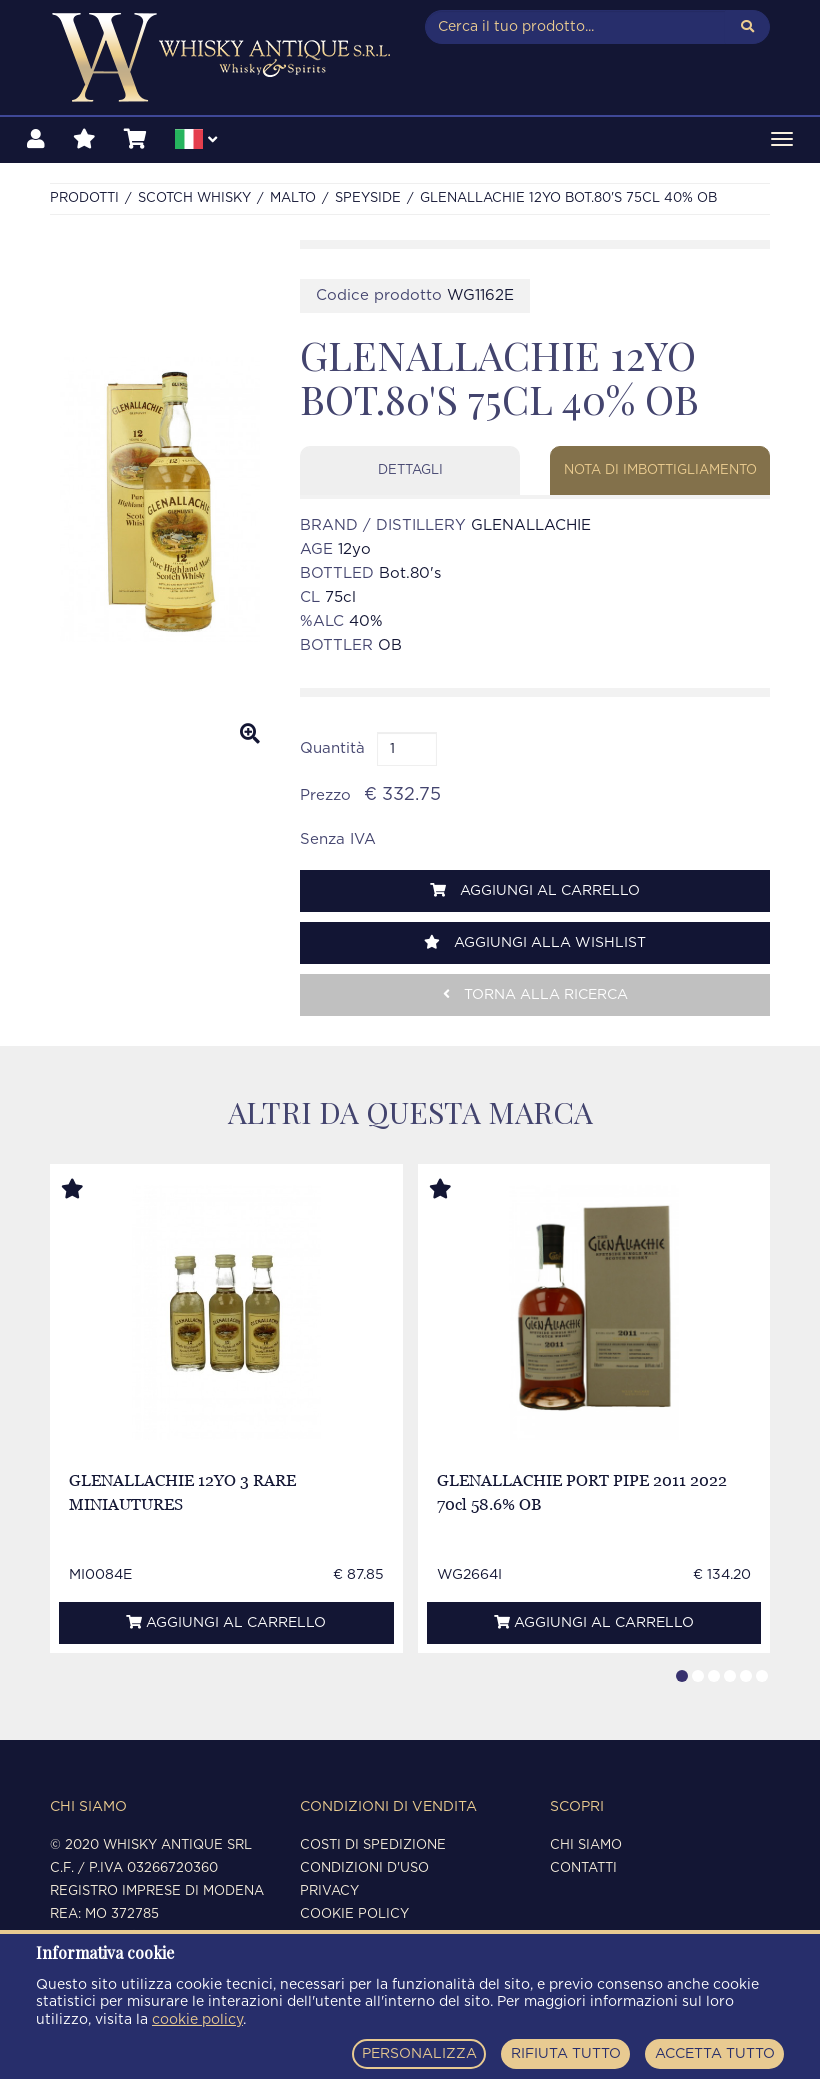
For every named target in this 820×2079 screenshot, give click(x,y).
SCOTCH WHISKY (194, 198)
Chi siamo (586, 1845)
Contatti (583, 1868)
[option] (160, 500)
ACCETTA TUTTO (715, 2054)
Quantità (332, 748)
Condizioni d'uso (364, 1868)
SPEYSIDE (368, 198)
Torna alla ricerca (535, 994)
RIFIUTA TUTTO (566, 2054)
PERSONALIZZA (419, 2054)
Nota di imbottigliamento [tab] (660, 470)
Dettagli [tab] (410, 470)
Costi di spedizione (373, 1845)
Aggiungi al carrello (535, 890)
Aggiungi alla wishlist (535, 942)
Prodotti (84, 198)
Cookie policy (354, 1914)
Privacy (329, 1891)
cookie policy (197, 2020)
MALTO (293, 198)
